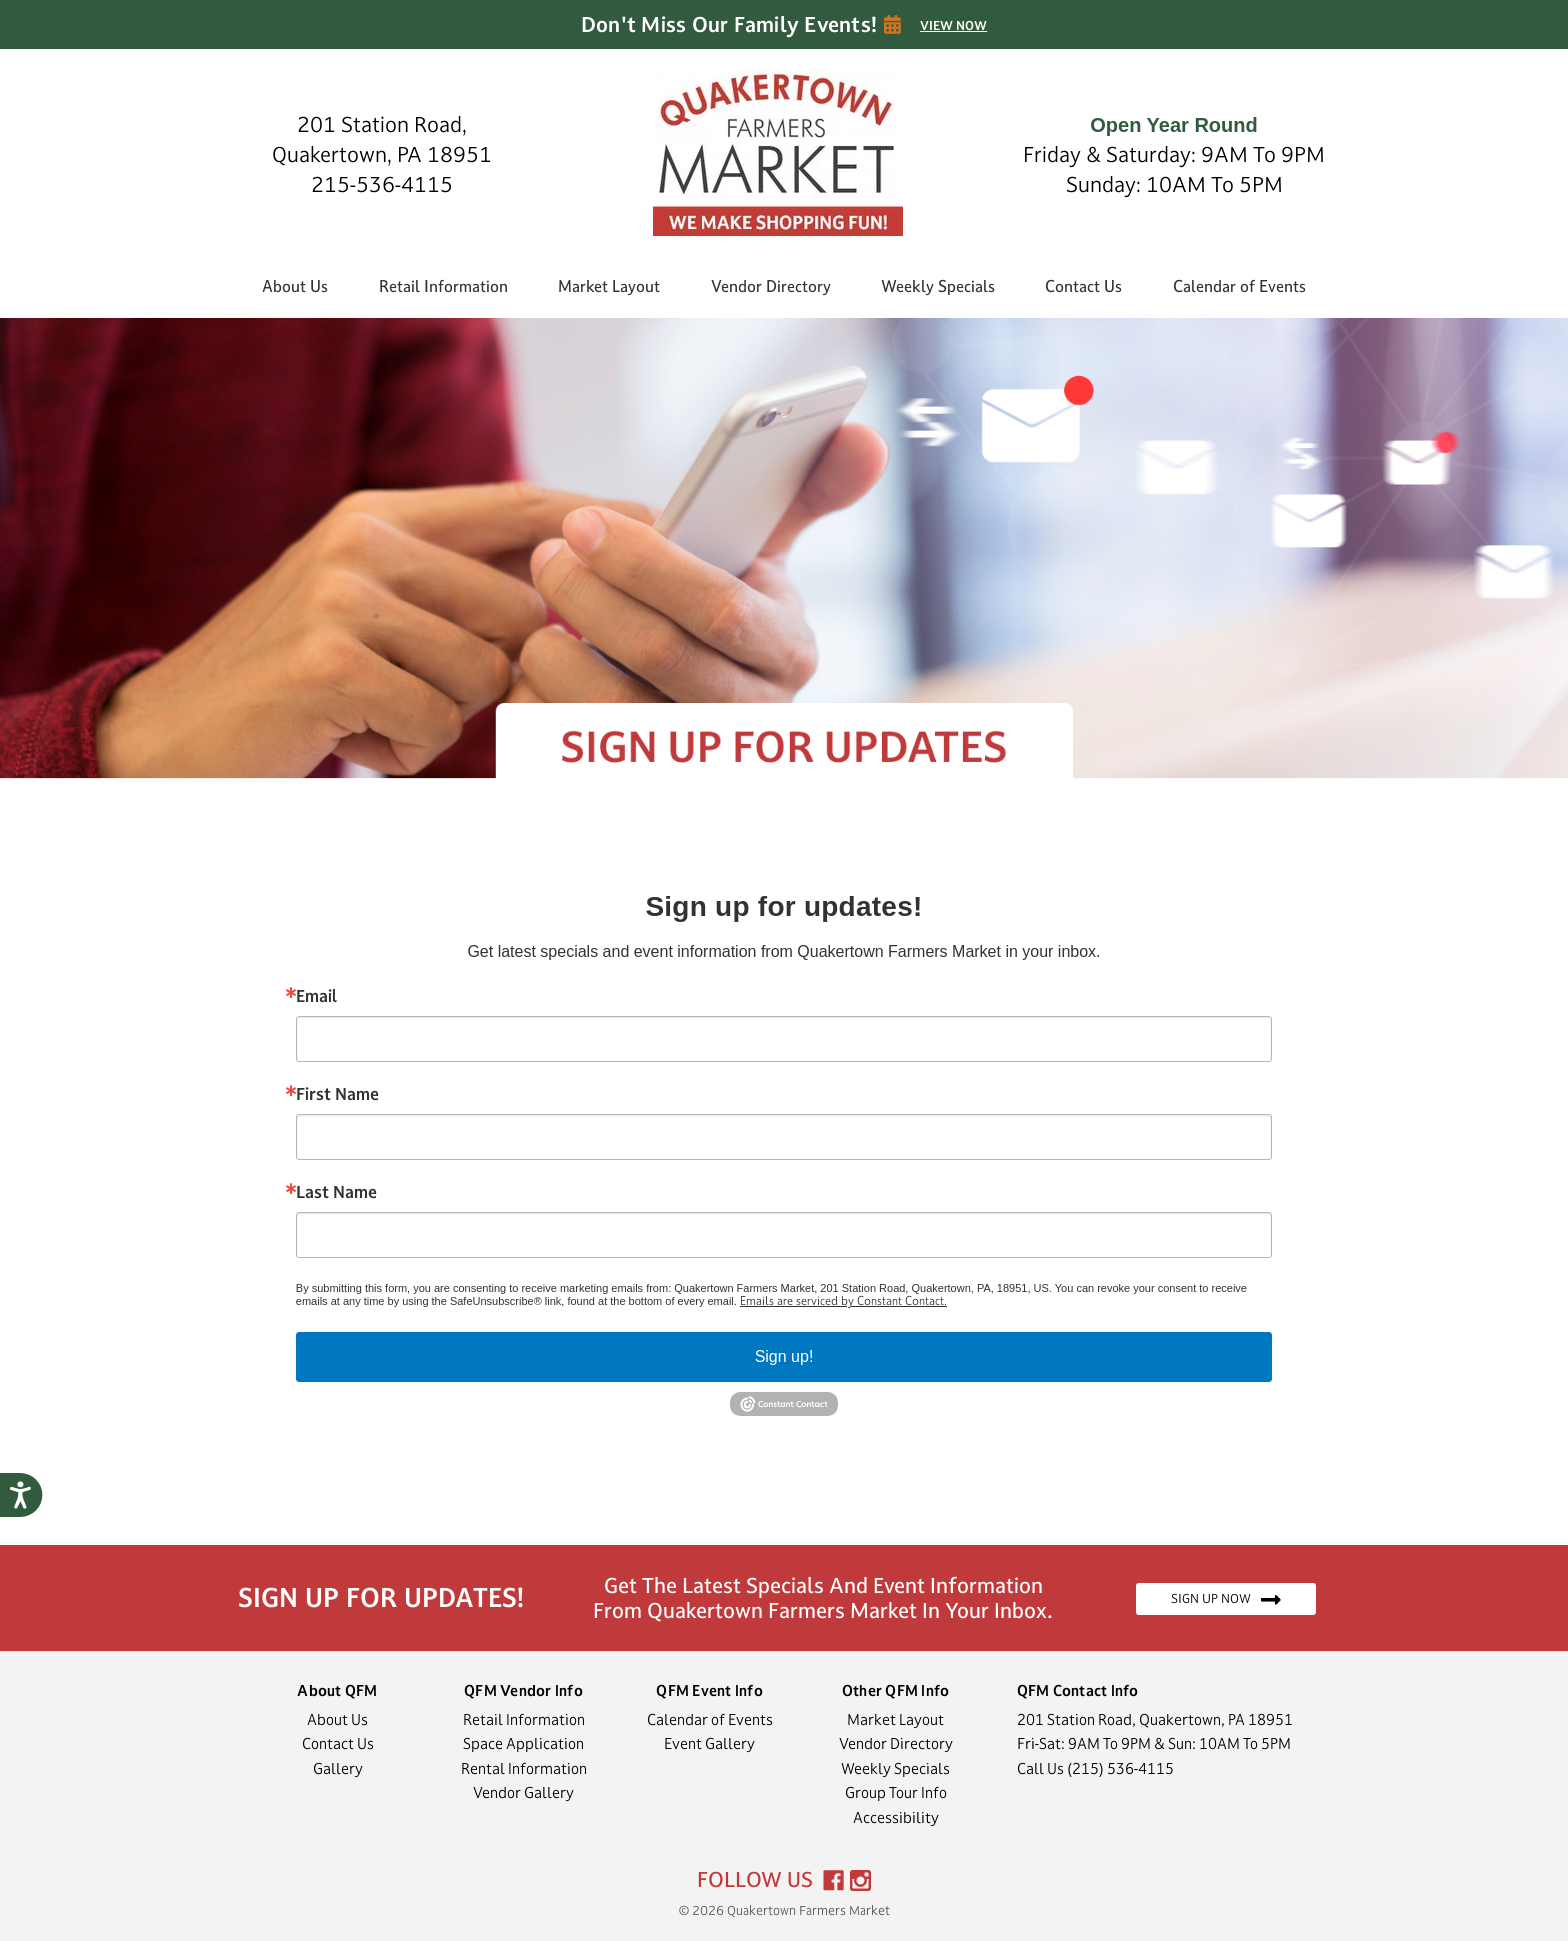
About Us (295, 286)
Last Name (336, 1192)
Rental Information (524, 1768)
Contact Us (1083, 286)
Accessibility (896, 1817)
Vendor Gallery (523, 1792)
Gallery (338, 1768)
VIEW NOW (953, 26)
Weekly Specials (938, 286)
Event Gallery (709, 1743)
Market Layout (609, 286)
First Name (337, 1094)
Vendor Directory (771, 286)
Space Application (523, 1743)
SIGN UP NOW (1226, 1599)
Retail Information (443, 286)
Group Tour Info (896, 1792)
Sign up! (784, 1356)
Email (316, 996)
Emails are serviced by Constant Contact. (843, 1301)
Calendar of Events (1239, 286)
